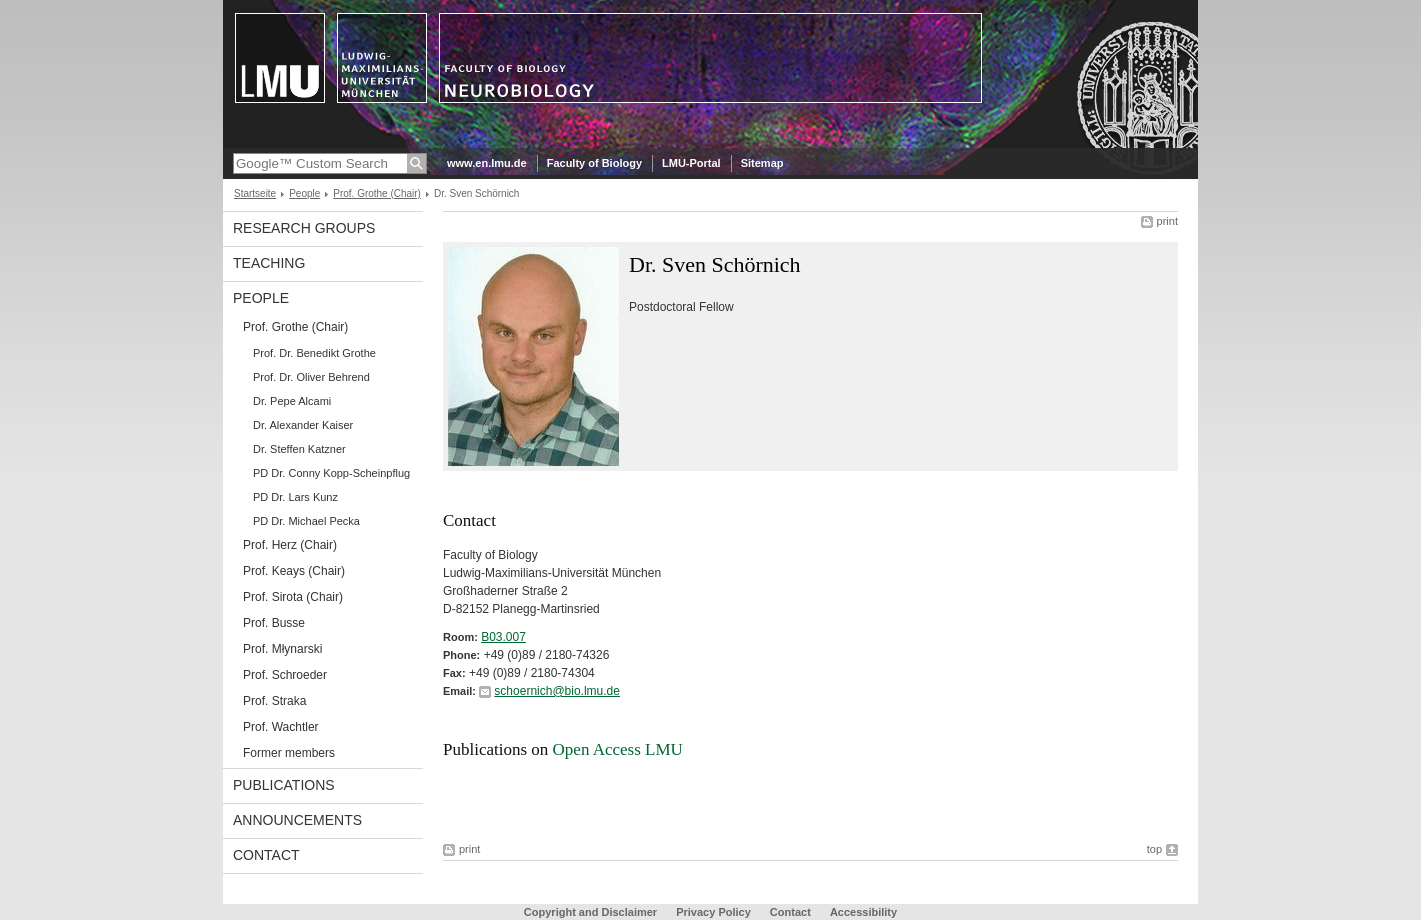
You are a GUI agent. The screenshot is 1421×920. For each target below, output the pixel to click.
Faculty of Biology (594, 163)
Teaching (269, 263)
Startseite (255, 193)
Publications (284, 785)
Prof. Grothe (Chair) (377, 193)
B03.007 (503, 637)
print (1167, 221)
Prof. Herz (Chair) (290, 545)
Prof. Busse (274, 623)
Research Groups (304, 228)
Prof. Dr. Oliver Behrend (311, 377)
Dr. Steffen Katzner (299, 449)
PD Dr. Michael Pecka (306, 521)
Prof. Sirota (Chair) (293, 597)
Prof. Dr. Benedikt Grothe (314, 353)
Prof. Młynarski (282, 649)
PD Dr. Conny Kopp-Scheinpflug (331, 473)
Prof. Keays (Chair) (294, 571)
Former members (289, 753)
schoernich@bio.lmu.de (557, 691)
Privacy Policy (713, 912)
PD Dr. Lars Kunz (295, 497)
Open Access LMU (618, 749)
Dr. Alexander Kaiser (303, 425)
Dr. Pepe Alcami (292, 401)
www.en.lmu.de (487, 163)
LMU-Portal (691, 163)
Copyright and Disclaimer (590, 912)
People (304, 193)
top (1154, 849)
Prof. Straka (274, 701)
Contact (266, 855)
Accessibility (863, 912)
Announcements (297, 820)
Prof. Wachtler (281, 727)
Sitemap (762, 163)
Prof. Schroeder (285, 675)
